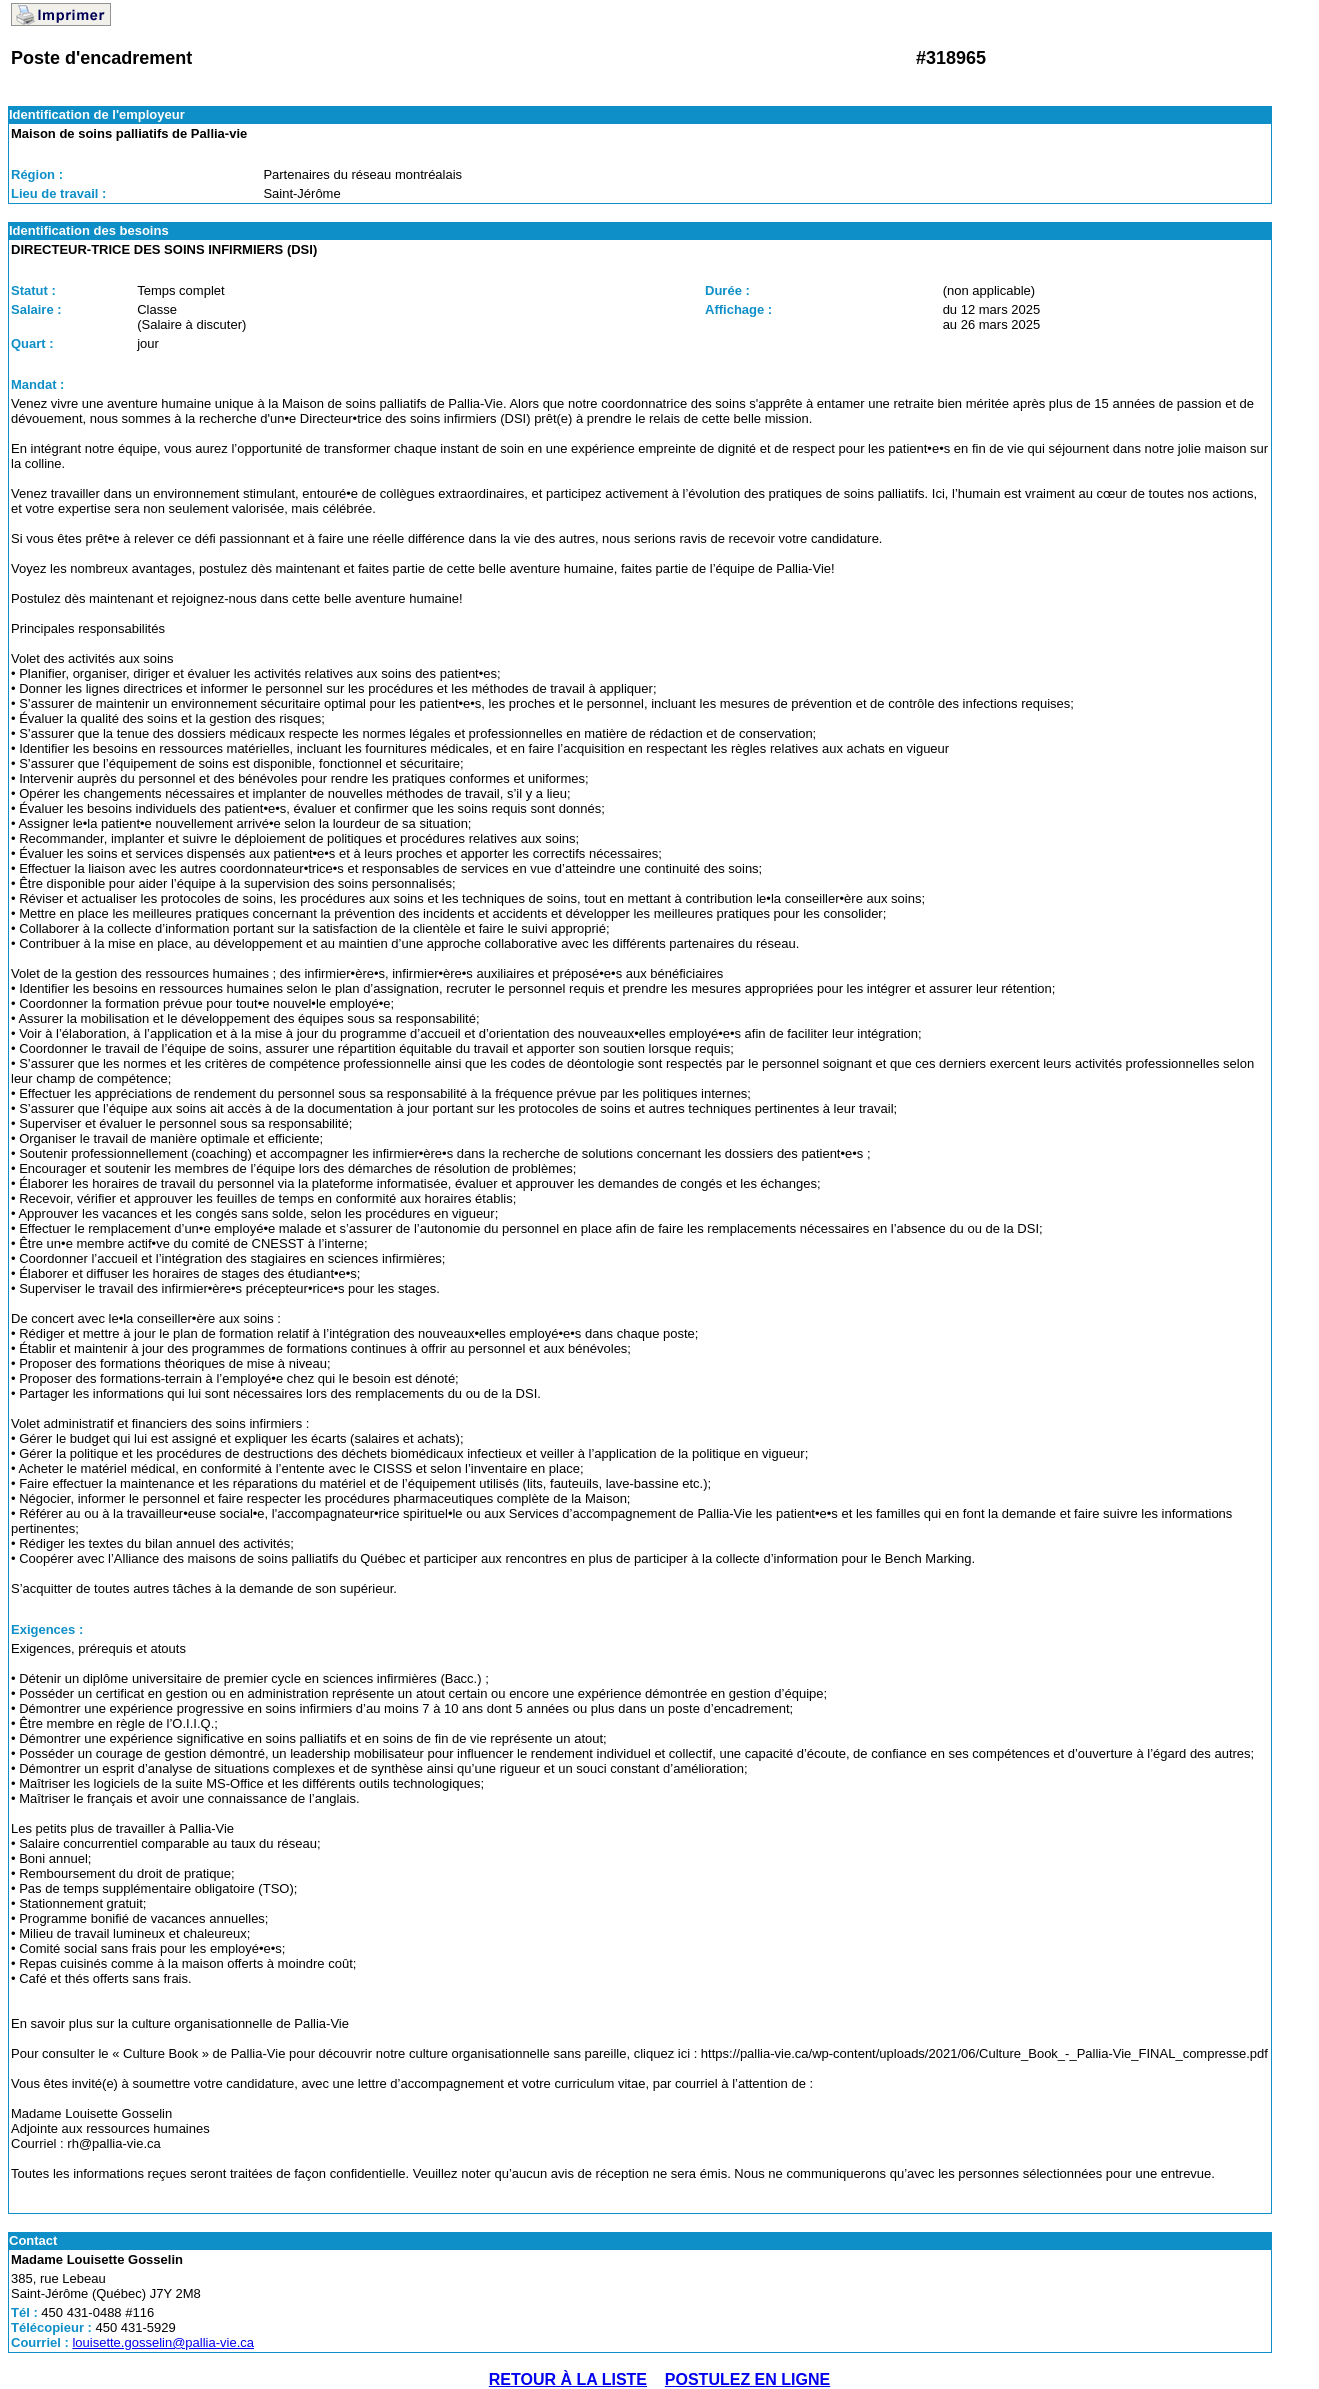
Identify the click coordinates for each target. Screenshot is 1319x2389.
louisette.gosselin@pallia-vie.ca (163, 2342)
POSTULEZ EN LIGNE (747, 2379)
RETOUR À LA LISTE (568, 2379)
